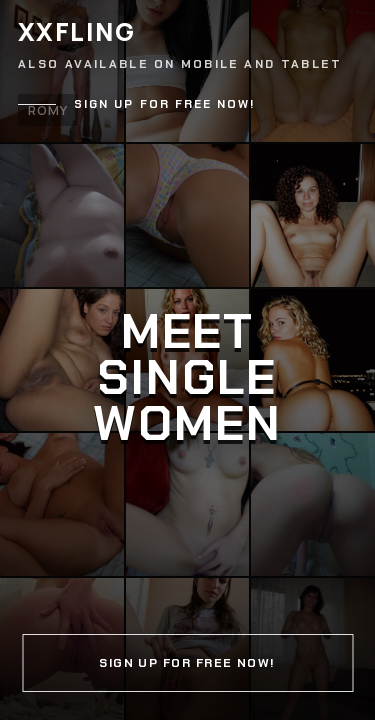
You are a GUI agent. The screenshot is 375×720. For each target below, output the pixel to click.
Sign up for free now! (165, 104)
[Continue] (187, 360)
